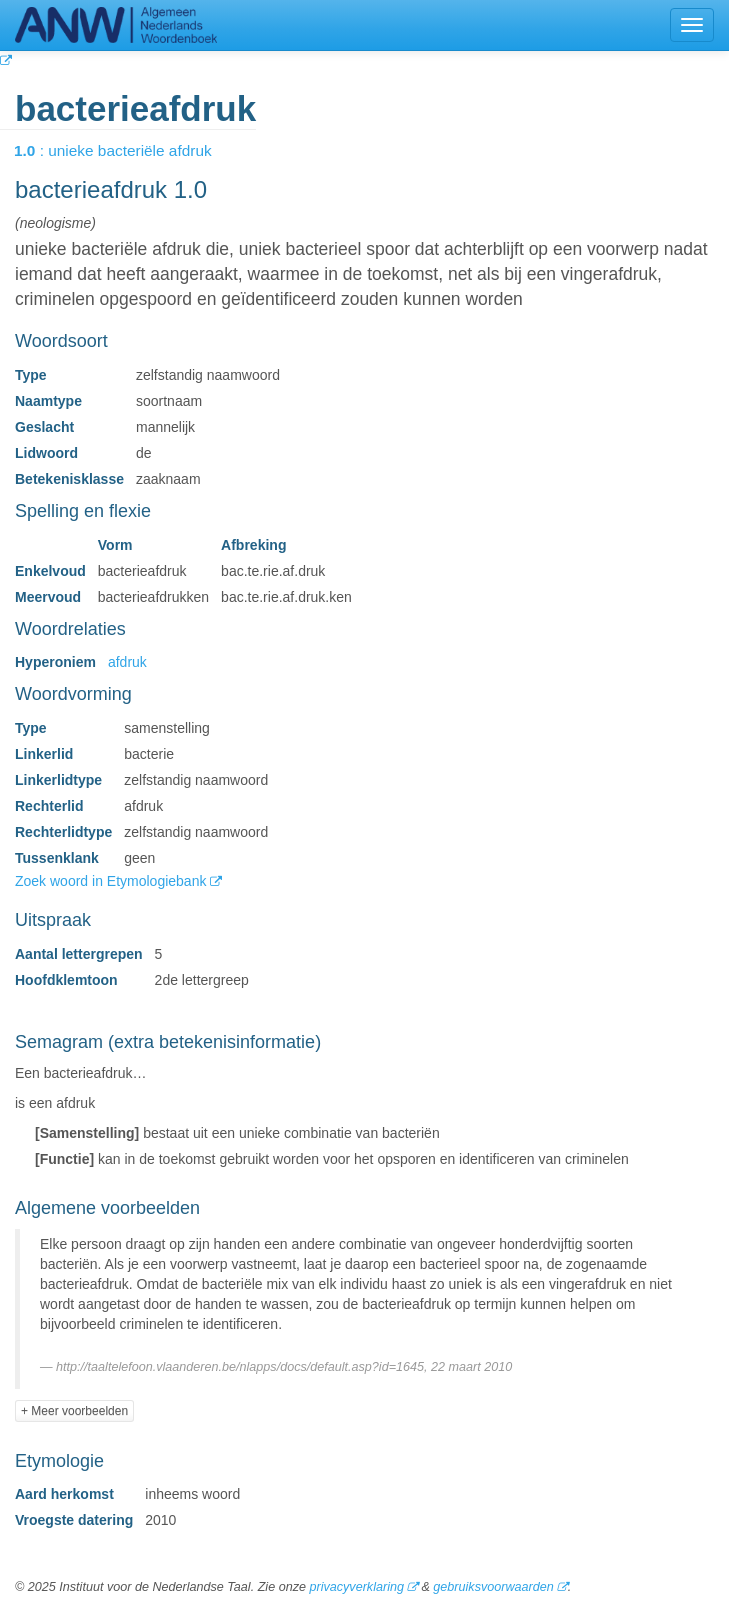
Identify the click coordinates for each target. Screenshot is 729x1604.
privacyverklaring (356, 1587)
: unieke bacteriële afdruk (127, 150)
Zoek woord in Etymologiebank (112, 881)
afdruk (127, 662)
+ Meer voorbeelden (74, 1411)
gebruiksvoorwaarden (493, 1587)
